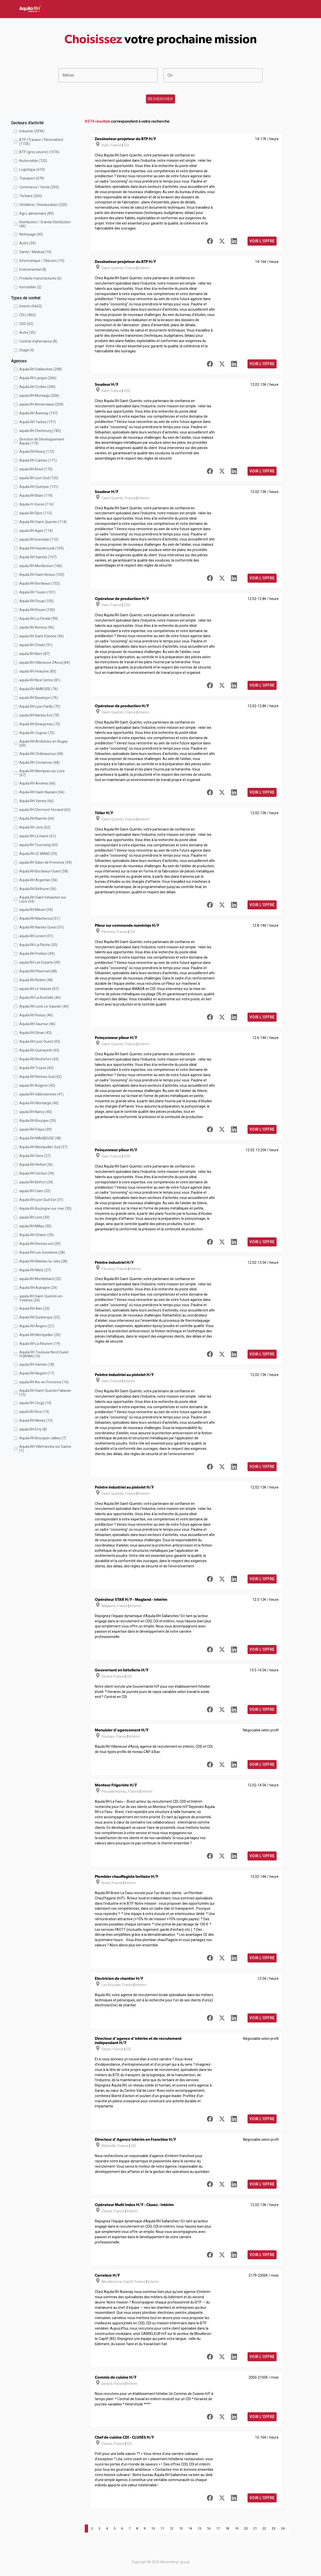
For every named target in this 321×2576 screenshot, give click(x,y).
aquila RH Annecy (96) (36, 627)
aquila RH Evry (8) (33, 1429)
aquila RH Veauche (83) (37, 671)
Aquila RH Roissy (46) (36, 1015)
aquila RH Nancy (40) (35, 1112)
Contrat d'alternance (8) (38, 341)
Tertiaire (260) (30, 196)
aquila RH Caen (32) (34, 1191)
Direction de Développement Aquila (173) (41, 441)
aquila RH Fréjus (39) (35, 1129)
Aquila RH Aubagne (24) (38, 1288)
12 (171, 2528)
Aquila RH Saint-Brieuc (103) (41, 575)
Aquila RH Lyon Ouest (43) (39, 1041)
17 (218, 2528)
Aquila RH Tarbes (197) (37, 422)
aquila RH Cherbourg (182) (40, 431)
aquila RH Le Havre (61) (37, 836)
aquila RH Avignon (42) (37, 1085)
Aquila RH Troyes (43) (36, 1068)
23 (273, 2528)
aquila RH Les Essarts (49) (39, 962)
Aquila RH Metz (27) (35, 1270)
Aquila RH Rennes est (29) (39, 1244)
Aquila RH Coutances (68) (39, 762)
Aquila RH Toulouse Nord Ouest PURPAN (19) (43, 1354)
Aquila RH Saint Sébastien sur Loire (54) (42, 899)
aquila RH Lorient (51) (36, 936)
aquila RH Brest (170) (36, 469)
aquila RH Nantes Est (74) (39, 715)
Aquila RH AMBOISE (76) (38, 689)
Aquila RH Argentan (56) (38, 880)
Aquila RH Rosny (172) (36, 452)
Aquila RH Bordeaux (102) (39, 583)
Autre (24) (27, 243)
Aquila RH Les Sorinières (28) (42, 1252)
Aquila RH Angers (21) (36, 1326)
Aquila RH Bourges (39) (37, 1121)
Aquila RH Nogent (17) (36, 1373)
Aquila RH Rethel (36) (36, 1165)
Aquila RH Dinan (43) (35, 1033)
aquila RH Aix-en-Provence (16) (44, 1382)
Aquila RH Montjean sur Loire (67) (42, 773)
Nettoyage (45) (31, 234)
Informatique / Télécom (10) (41, 261)
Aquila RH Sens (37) (35, 1156)
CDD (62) (26, 324)
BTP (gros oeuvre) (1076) (39, 152)
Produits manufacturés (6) (40, 278)
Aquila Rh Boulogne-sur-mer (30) (45, 1209)
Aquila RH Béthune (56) (37, 889)
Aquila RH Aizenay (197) (38, 413)
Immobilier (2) (30, 287)
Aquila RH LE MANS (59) (38, 854)
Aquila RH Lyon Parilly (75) (39, 706)
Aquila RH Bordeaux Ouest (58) (43, 871)
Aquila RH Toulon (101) (37, 592)
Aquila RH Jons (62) (34, 827)
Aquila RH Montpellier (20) (39, 1335)
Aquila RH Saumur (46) (37, 1024)
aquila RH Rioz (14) (34, 1412)
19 (236, 2528)
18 (227, 2528)
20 (246, 2528)
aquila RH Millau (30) (35, 1226)
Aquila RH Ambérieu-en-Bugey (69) (43, 743)
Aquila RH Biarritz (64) (36, 818)
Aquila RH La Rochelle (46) (40, 998)
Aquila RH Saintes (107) (38, 557)
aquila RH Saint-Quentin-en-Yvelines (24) (41, 1298)
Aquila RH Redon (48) (36, 980)
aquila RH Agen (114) (36, 531)
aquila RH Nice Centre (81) (39, 680)
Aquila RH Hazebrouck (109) (41, 548)
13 (181, 2528)
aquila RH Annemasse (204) (41, 404)
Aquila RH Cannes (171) (38, 460)
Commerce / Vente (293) (39, 187)
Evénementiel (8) (32, 269)
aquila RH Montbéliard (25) (40, 1279)
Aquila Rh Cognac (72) (36, 733)
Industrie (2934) (31, 131)
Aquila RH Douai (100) (36, 601)
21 (255, 2528)
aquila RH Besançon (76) (38, 698)
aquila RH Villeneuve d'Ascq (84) (44, 663)
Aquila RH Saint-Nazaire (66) (41, 792)
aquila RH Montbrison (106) (40, 566)
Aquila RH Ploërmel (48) (38, 971)
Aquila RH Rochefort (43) (39, 1059)
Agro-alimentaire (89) (36, 213)
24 (283, 2528)
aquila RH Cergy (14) (35, 1403)
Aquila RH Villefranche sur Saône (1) (45, 1449)
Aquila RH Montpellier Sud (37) (43, 1147)
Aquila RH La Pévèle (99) (38, 619)
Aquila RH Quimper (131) (38, 487)
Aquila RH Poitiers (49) (37, 954)
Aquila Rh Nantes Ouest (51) (41, 927)
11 (162, 2528)
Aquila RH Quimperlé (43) (39, 1050)
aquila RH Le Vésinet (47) (39, 989)
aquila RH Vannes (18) (36, 1364)
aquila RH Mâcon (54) (36, 910)
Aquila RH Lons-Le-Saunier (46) (44, 1006)
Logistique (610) (32, 170)
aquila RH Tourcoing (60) (38, 845)
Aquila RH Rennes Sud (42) (40, 1077)
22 (264, 2528)
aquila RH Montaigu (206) (39, 396)
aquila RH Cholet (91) (35, 645)
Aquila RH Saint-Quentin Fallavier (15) (45, 1393)
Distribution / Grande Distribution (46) (45, 224)
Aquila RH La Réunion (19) (39, 1344)
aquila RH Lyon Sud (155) (38, 478)
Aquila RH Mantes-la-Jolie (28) (43, 1261)
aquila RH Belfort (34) (36, 1182)
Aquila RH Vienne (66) (36, 801)
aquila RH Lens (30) (34, 1217)
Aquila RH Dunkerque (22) (39, 1317)
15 (199, 2528)
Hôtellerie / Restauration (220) (43, 205)
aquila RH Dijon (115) (35, 513)
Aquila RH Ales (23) (34, 1308)
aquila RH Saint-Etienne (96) (41, 636)
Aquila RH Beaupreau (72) (39, 724)
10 (153, 2528)
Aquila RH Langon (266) (37, 378)
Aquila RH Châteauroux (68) (41, 754)
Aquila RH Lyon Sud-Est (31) (41, 1200)
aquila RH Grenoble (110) (38, 539)
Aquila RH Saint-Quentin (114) (43, 522)
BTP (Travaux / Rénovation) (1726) (41, 142)
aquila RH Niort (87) (34, 654)
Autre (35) (27, 333)
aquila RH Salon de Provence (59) (45, 862)
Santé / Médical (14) (35, 252)
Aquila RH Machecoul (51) (39, 918)
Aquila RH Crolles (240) (37, 387)
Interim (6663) (30, 306)
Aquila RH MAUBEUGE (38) (40, 1138)
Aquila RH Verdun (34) (36, 1173)
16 (208, 2528)
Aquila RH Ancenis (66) (37, 783)
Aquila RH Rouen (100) (37, 610)
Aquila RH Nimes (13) (36, 1420)
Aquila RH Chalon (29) (36, 1235)
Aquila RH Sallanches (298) (40, 369)
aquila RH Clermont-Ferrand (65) (44, 810)
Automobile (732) (33, 161)
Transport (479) (31, 178)
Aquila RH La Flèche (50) (38, 945)
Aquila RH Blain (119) (35, 496)
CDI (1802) (27, 315)
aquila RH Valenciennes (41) (41, 1094)
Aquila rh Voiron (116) (36, 504)
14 (190, 2528)
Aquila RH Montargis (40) (39, 1103)
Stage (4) (26, 350)
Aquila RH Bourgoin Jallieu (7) (42, 1438)
